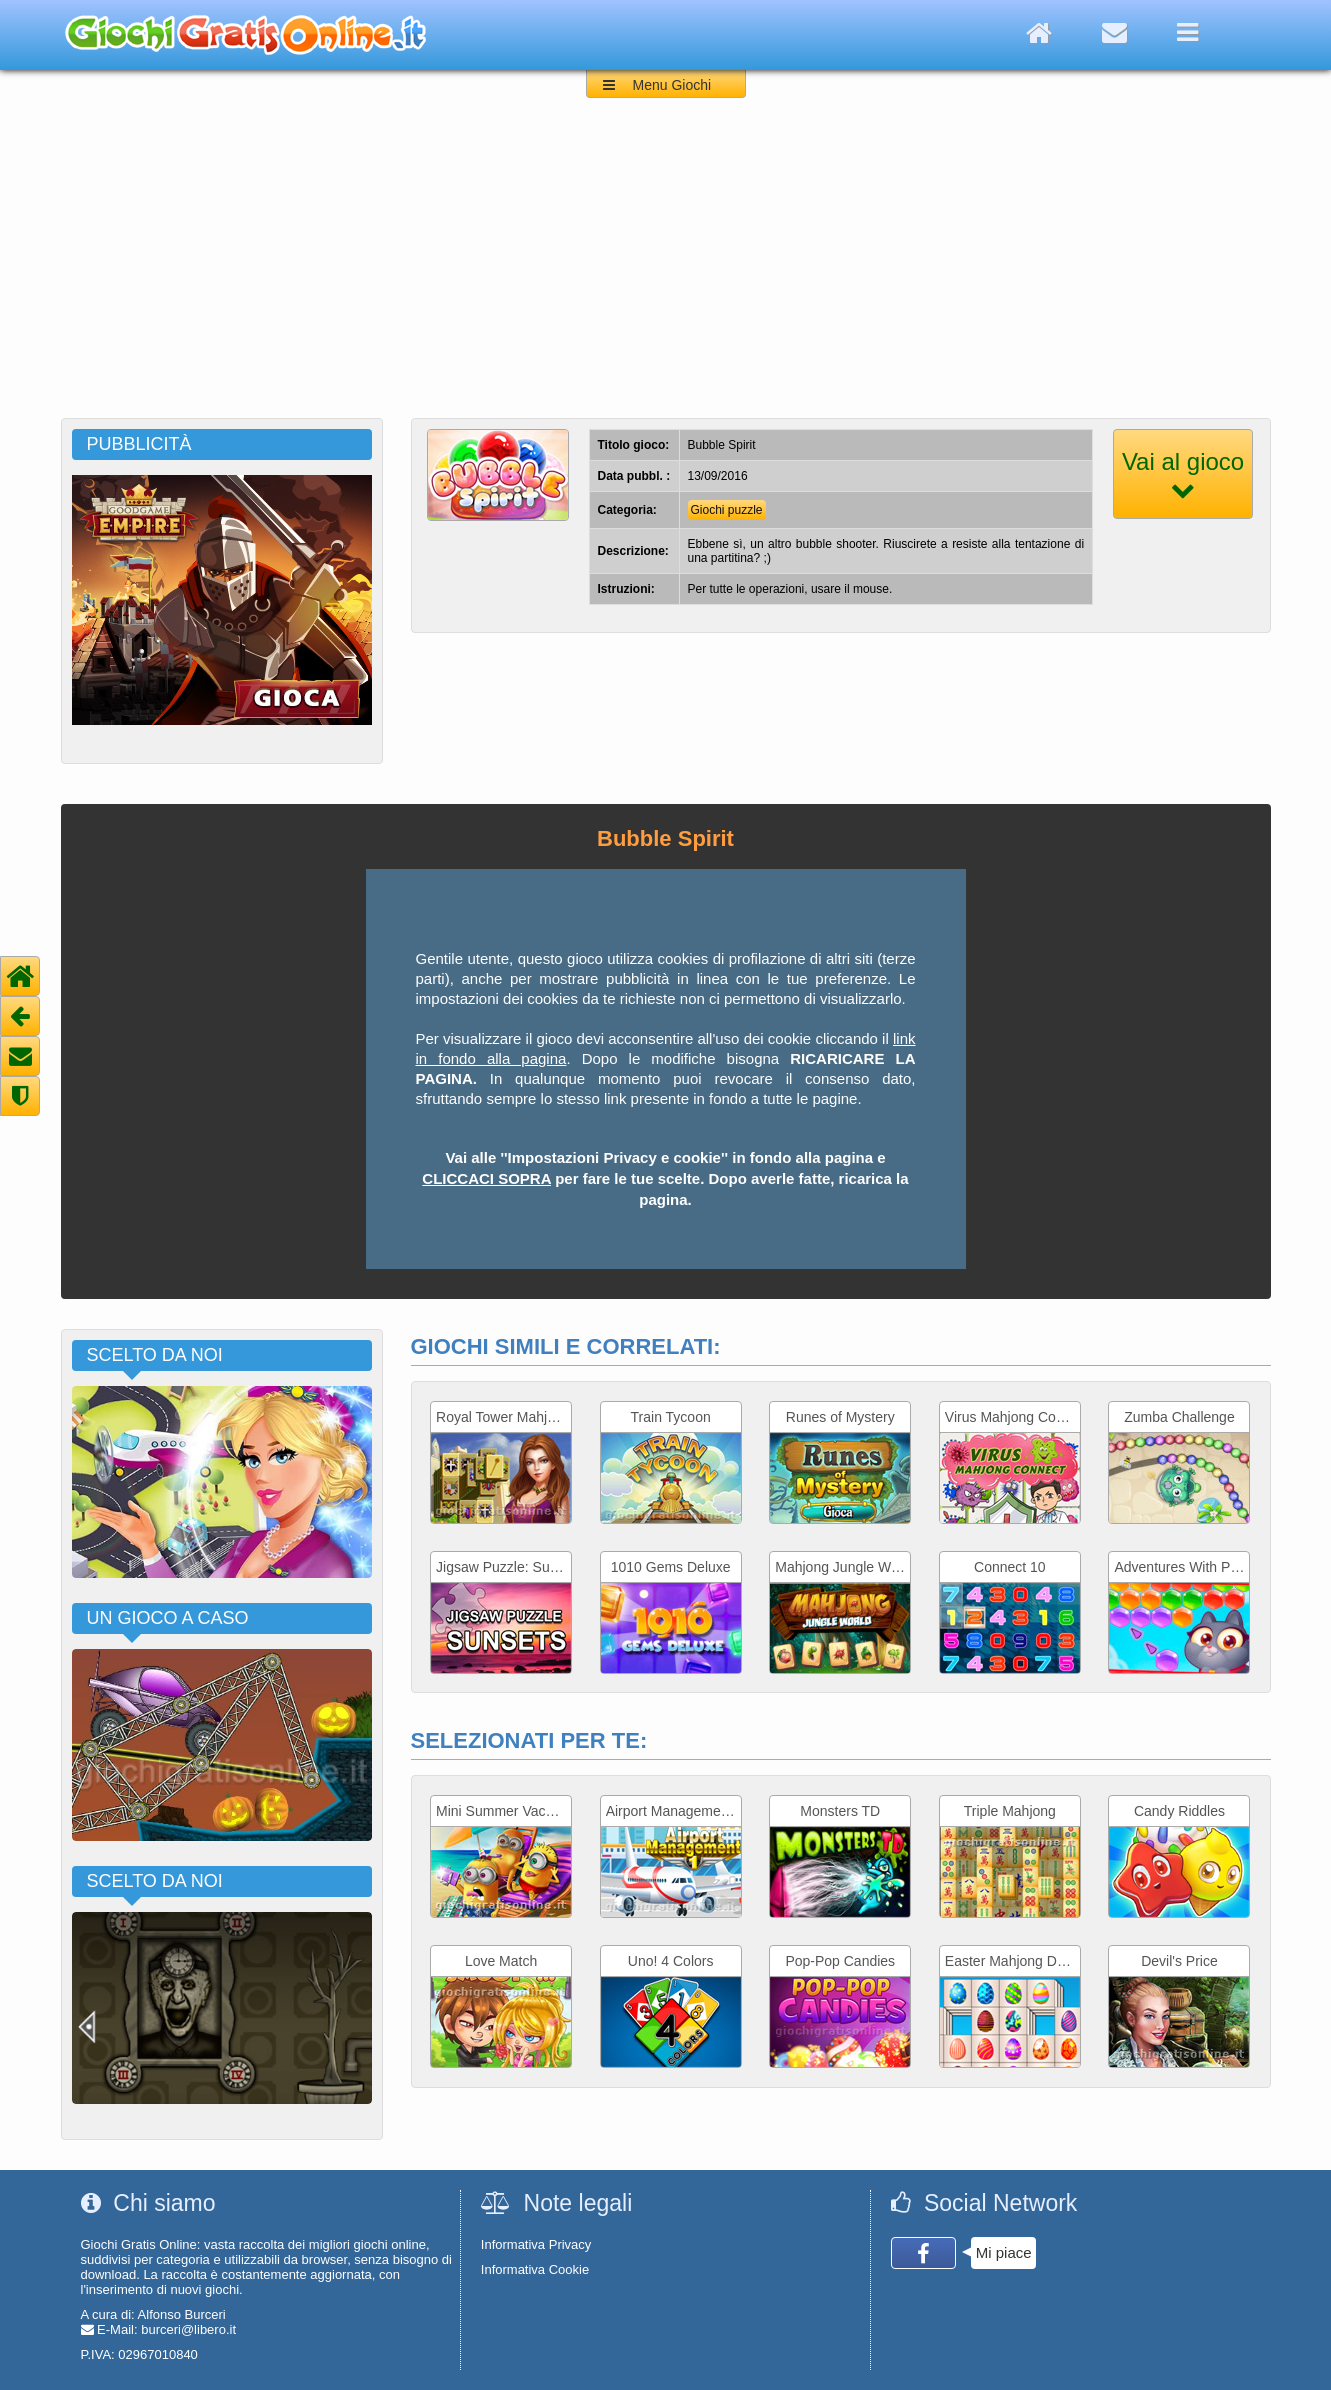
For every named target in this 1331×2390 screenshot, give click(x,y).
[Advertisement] (666, 268)
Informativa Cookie (535, 2269)
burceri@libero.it (188, 2329)
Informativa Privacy (536, 2244)
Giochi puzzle (727, 510)
